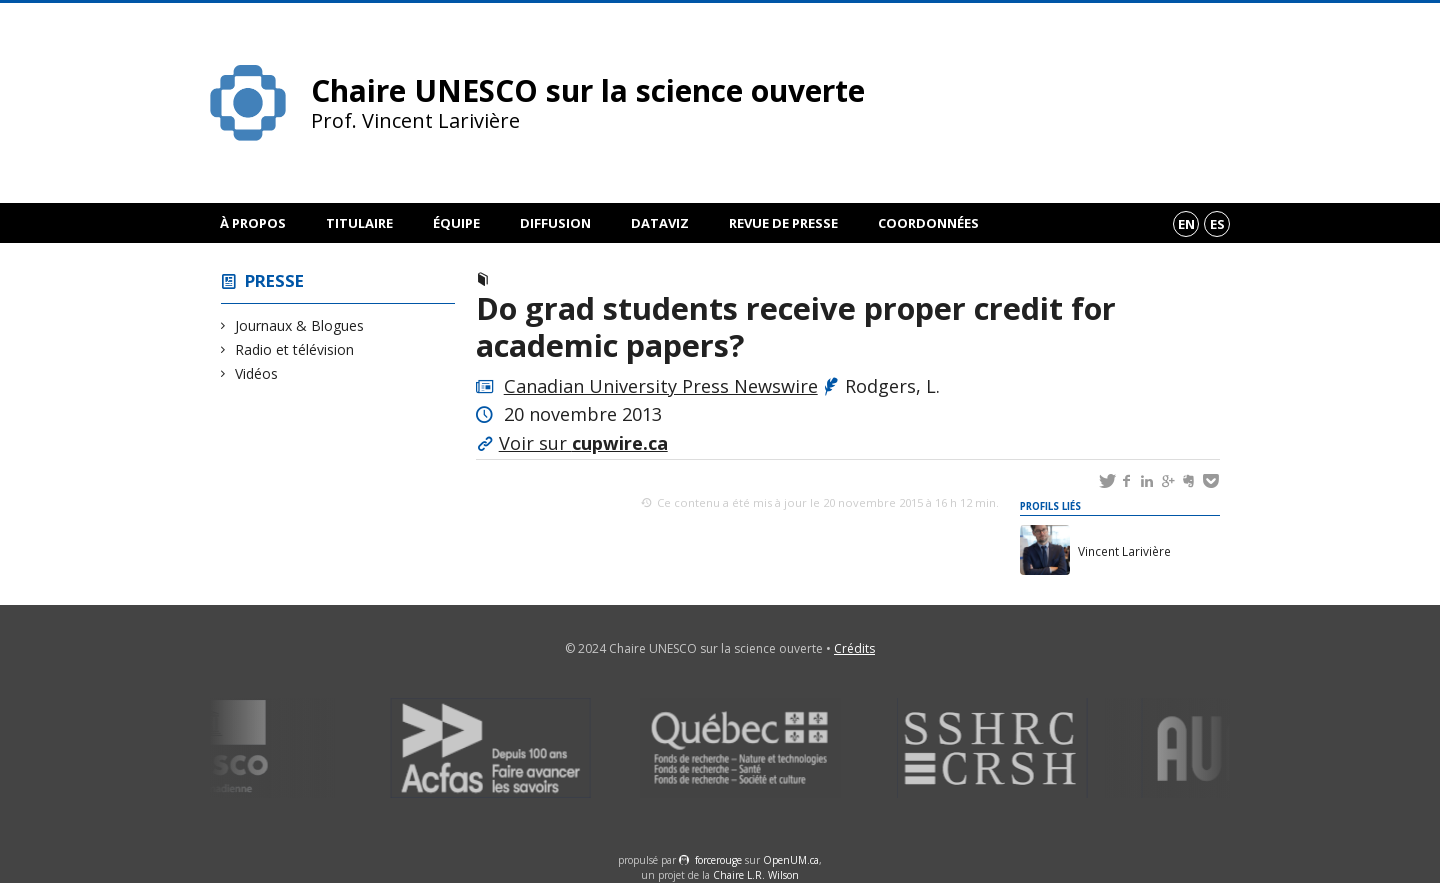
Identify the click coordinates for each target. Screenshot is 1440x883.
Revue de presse (783, 223)
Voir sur (583, 443)
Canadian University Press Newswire (661, 386)
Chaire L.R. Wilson (756, 875)
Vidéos (257, 373)
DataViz (660, 223)
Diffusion (555, 223)
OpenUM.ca (791, 860)
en (1186, 224)
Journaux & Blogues (300, 325)
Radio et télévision (295, 349)
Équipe (456, 223)
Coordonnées (928, 223)
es (1217, 224)
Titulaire (359, 223)
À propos (253, 223)
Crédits (854, 648)
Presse (274, 280)
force (718, 860)
